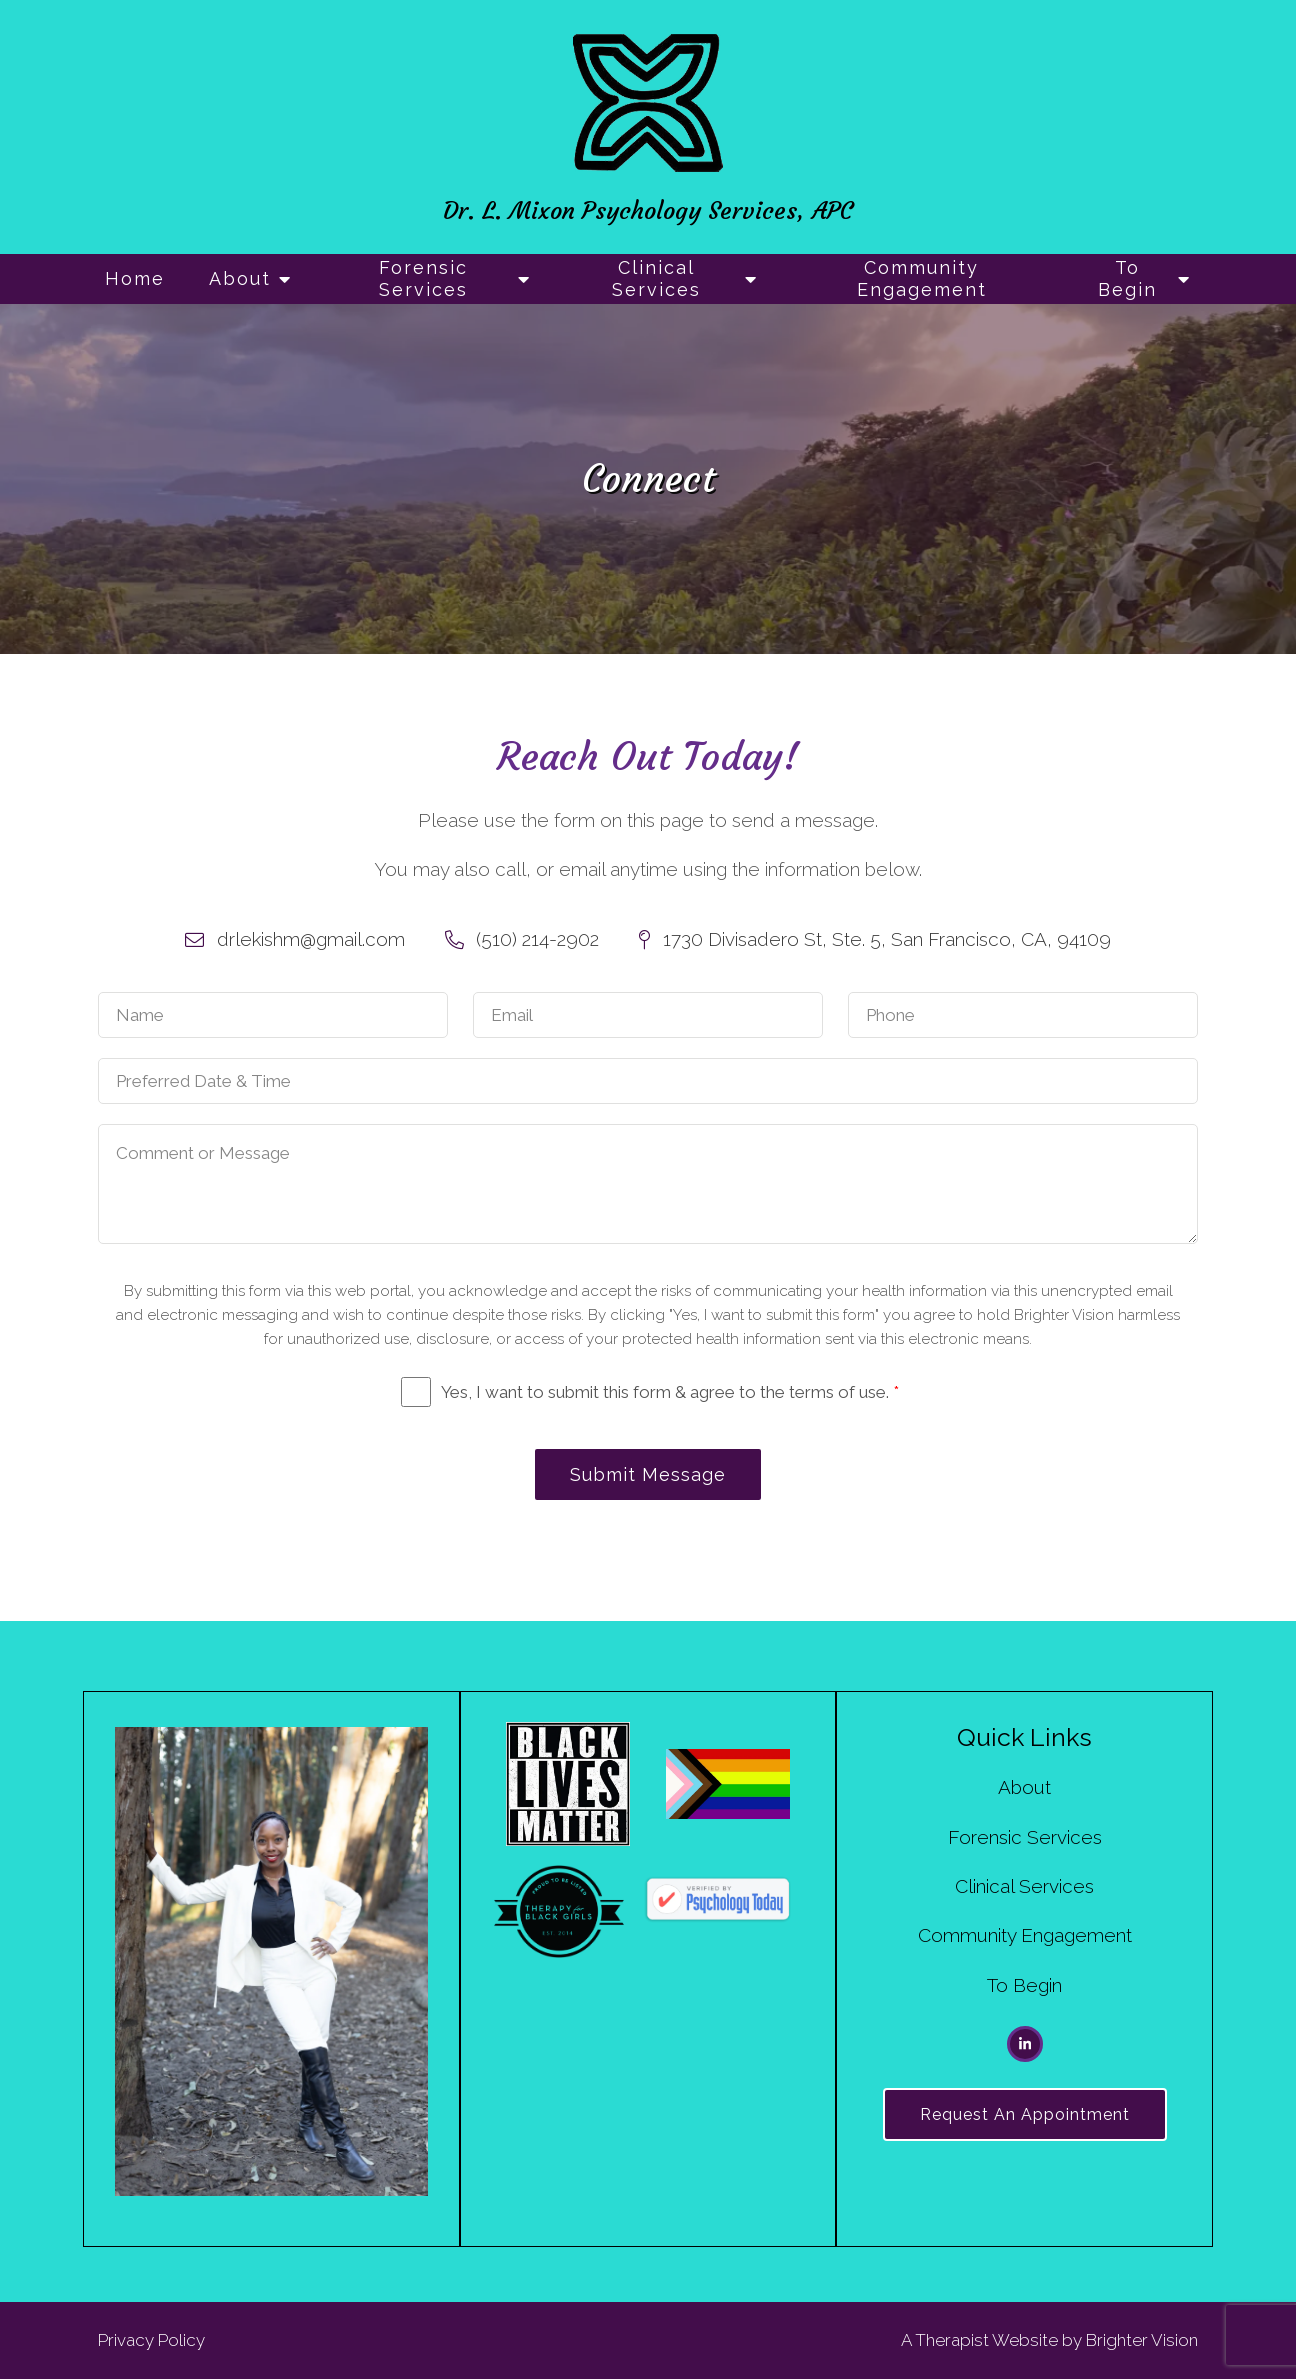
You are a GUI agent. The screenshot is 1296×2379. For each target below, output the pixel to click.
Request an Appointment (1025, 2114)
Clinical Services (656, 278)
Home (135, 278)
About (240, 278)
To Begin (1127, 278)
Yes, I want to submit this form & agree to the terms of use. (670, 1392)
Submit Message (648, 1474)
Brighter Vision (1142, 2340)
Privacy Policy (151, 2340)
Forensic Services (423, 278)
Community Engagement (922, 278)
